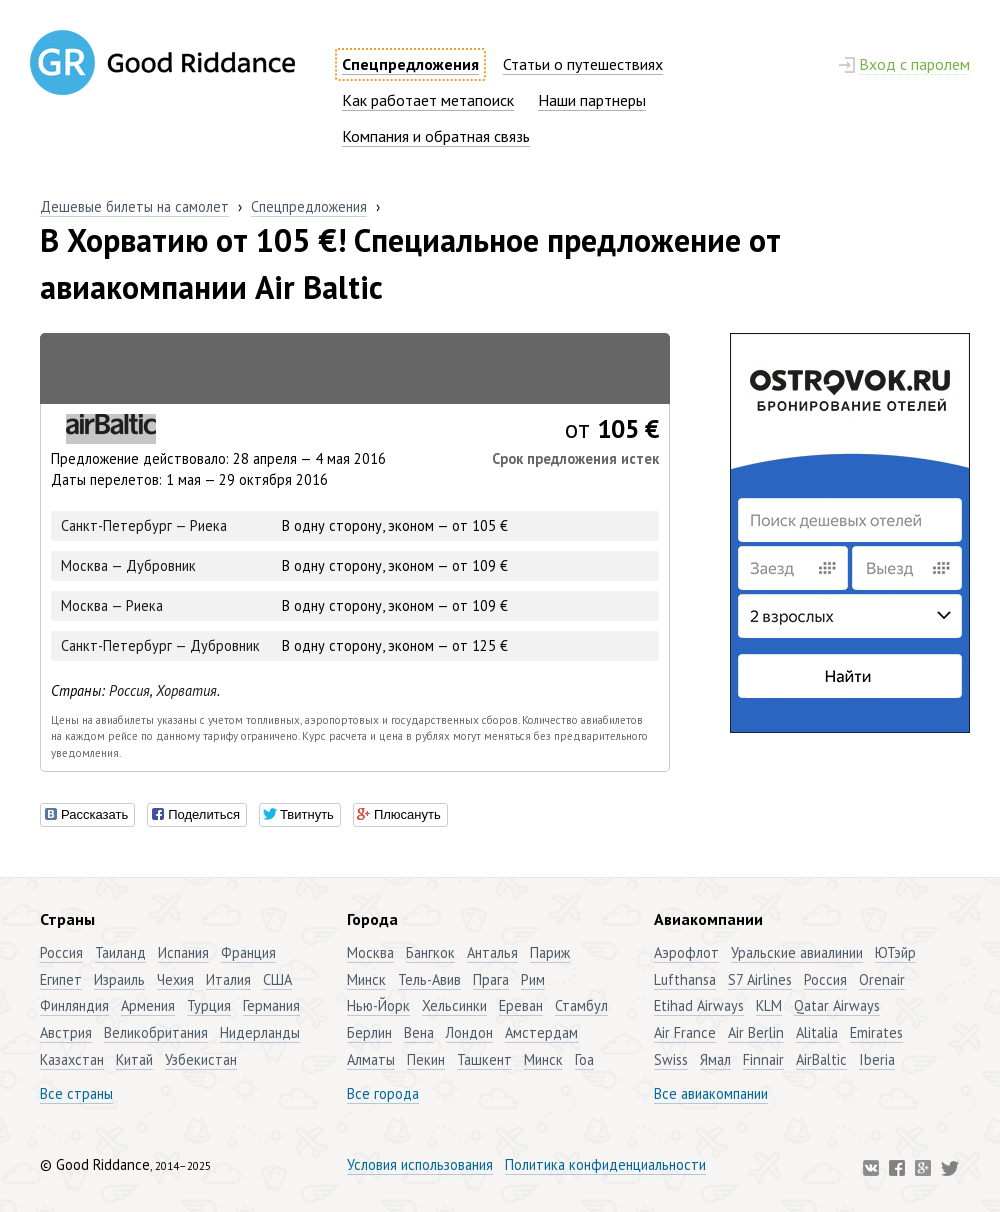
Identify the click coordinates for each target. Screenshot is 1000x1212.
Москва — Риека (112, 605)
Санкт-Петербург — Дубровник (160, 645)
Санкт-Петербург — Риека (144, 525)
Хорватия (186, 690)
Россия (129, 690)
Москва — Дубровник (128, 565)
